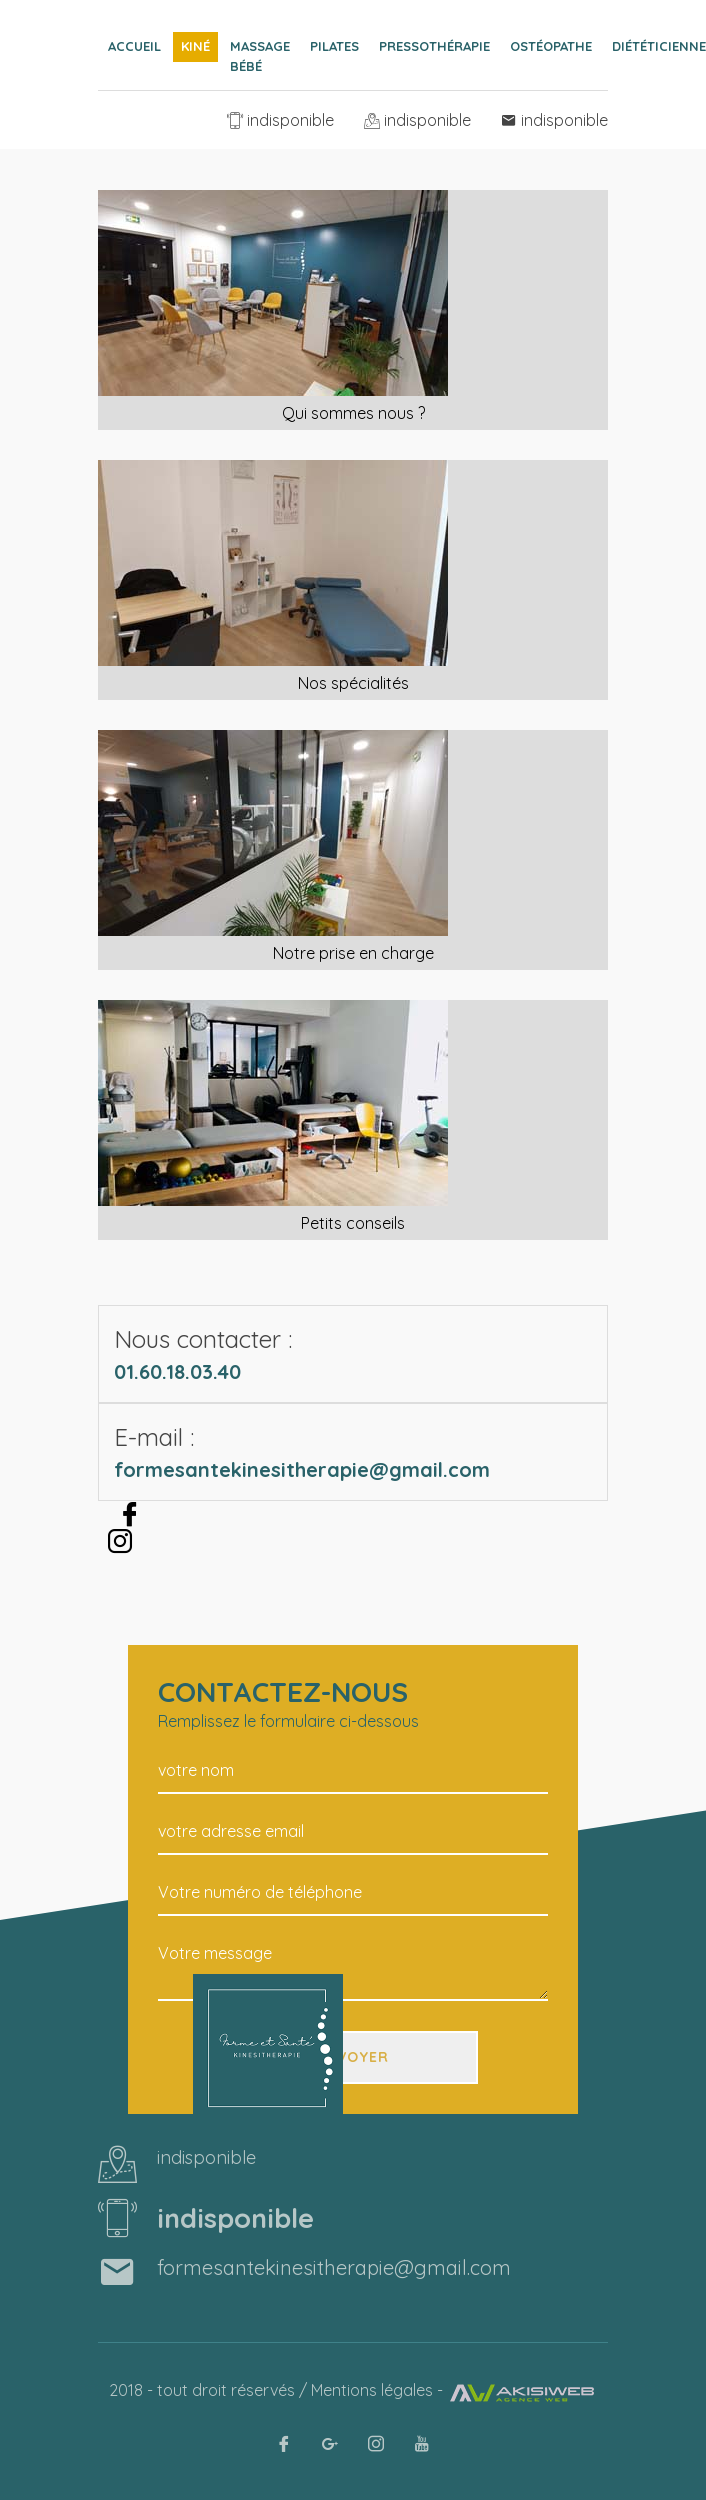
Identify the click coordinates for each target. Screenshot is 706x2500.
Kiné (195, 46)
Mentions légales (372, 2390)
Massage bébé (260, 56)
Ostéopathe (551, 46)
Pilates (334, 46)
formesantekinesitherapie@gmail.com (302, 1469)
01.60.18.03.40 (177, 1371)
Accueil (134, 46)
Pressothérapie (434, 46)
